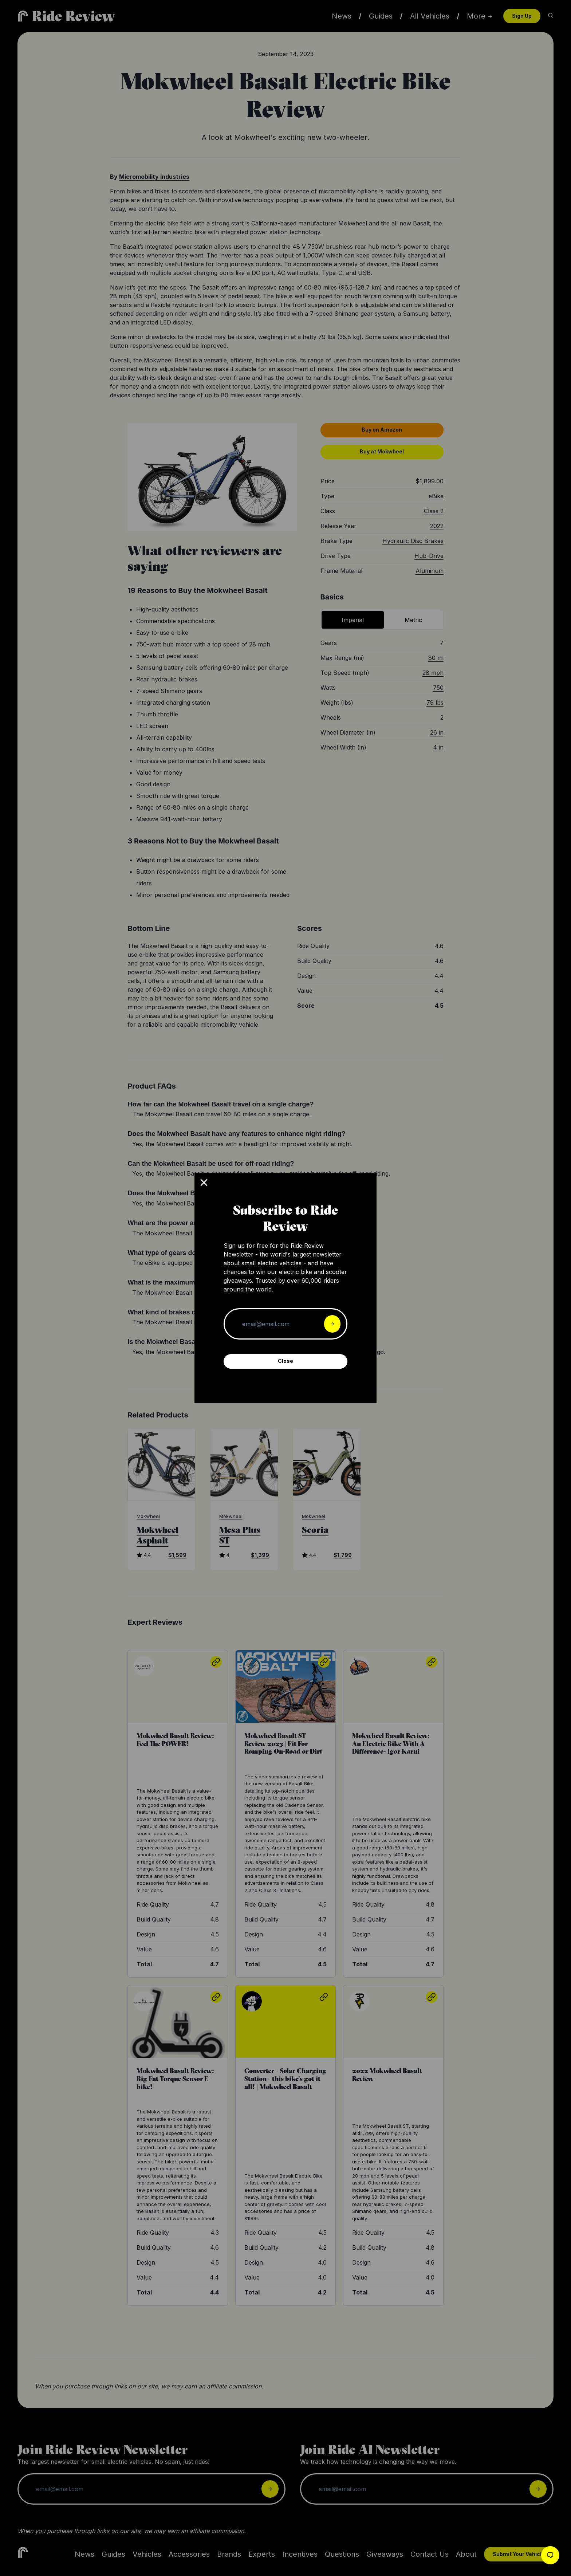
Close (285, 1361)
